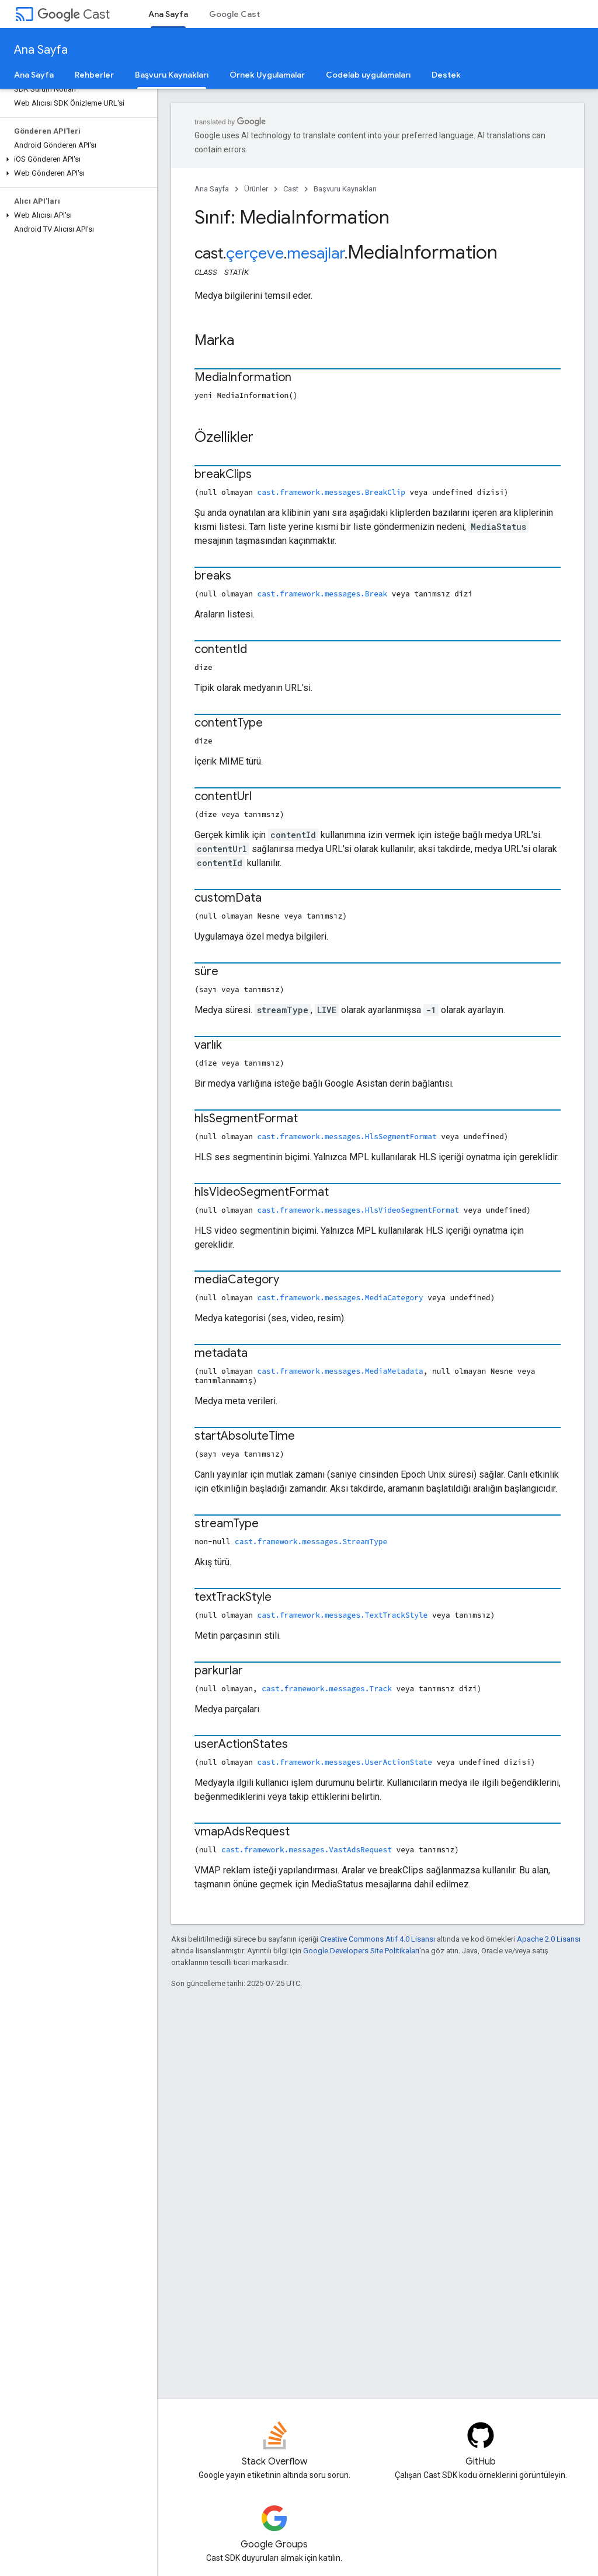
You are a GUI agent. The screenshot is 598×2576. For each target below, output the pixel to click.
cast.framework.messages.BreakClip (331, 492)
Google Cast (234, 14)
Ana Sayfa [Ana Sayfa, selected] (168, 14)
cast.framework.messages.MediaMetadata (340, 1371)
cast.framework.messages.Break (323, 593)
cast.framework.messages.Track (327, 1688)
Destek (446, 74)
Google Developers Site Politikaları (361, 1950)
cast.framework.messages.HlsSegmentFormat (347, 1136)
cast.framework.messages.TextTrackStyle (343, 1614)
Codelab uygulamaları (368, 74)
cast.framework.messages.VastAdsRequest (306, 1849)
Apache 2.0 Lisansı (548, 1939)
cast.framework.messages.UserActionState (345, 1762)
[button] (76, 159)
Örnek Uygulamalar (267, 74)
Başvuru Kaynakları (345, 188)
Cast (73, 14)
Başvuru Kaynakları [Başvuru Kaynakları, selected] (171, 74)
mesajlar (316, 253)
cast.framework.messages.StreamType (311, 1541)
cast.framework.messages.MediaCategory (340, 1297)
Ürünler (256, 188)
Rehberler (94, 74)
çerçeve (255, 253)
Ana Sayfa (41, 50)
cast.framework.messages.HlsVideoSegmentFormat (359, 1209)
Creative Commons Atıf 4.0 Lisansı (377, 1939)
